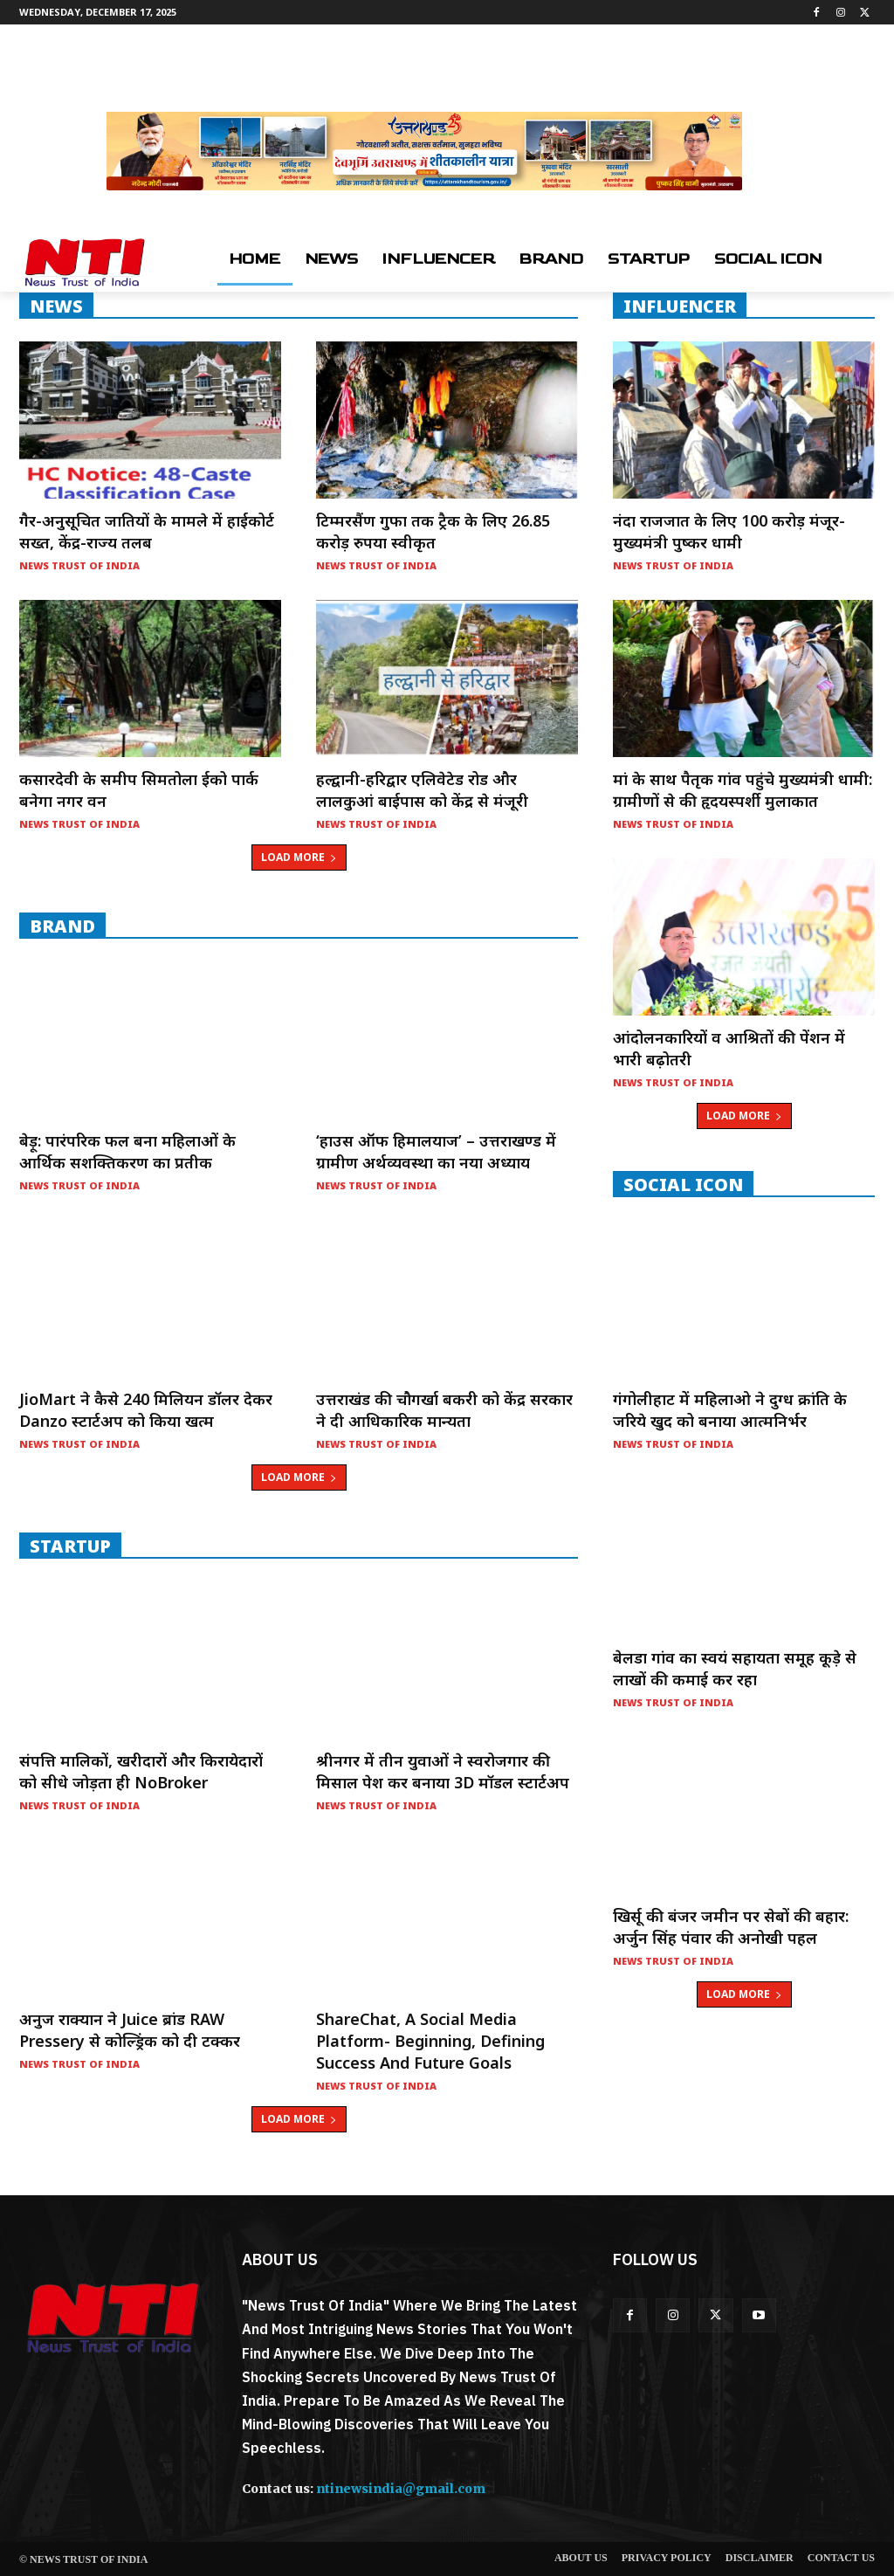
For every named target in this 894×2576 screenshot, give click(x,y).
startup (70, 1545)
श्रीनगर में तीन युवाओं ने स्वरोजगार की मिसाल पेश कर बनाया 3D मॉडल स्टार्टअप (442, 1771)
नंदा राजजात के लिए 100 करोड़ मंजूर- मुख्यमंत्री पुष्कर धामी (729, 531)
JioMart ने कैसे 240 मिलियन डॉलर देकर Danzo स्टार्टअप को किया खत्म (145, 1409)
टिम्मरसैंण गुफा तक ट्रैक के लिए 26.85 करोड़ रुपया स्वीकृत (433, 531)
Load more (299, 857)
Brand (62, 925)
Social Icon (683, 1184)
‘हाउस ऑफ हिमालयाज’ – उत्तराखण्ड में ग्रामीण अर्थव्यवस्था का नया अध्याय (436, 1151)
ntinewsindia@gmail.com (400, 2489)
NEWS (56, 305)
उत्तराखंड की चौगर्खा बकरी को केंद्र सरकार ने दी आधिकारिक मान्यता (444, 1409)
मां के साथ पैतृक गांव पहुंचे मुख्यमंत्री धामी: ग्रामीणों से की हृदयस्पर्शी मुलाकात (742, 789)
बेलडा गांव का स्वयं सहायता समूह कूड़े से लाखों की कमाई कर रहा (734, 1668)
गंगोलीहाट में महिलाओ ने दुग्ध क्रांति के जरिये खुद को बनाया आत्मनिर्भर (730, 1409)
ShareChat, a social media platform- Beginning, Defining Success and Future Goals (430, 2040)
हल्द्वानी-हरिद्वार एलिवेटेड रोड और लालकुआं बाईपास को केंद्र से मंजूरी (422, 789)
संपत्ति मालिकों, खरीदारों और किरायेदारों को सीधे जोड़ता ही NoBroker (141, 1771)
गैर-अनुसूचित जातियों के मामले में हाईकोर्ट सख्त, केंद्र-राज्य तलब (146, 531)
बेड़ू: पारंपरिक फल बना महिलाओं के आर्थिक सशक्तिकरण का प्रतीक (127, 1151)
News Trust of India (79, 565)
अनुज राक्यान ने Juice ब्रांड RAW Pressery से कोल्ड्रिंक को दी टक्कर (129, 2029)
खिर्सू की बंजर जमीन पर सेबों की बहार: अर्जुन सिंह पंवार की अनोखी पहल (731, 1926)
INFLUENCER (679, 305)
